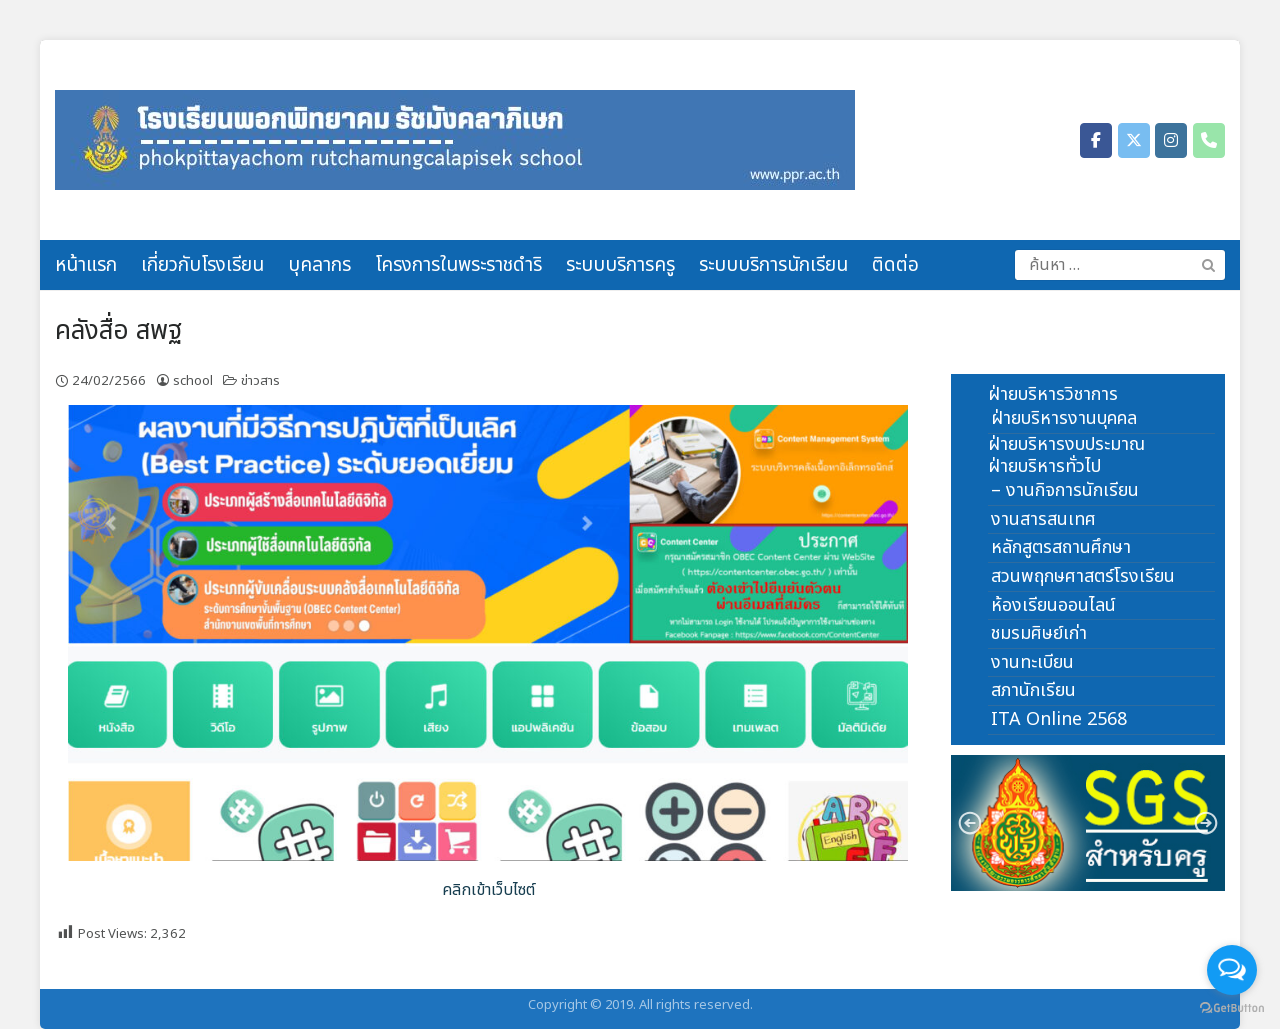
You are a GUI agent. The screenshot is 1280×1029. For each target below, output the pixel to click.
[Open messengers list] (1232, 970)
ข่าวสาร (260, 381)
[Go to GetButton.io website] (1232, 1008)
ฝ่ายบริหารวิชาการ (1053, 394)
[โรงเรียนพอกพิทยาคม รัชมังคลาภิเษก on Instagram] (1171, 140)
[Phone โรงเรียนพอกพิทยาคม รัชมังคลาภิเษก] (1209, 140)
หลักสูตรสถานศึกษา (1061, 547)
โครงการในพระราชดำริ (458, 265)
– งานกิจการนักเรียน (1065, 490)
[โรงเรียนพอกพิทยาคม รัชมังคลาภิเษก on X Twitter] (1134, 140)
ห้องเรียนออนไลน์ (1053, 605)
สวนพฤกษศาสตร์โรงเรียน (1083, 576)
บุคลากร (319, 265)
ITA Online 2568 (1059, 719)
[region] (1088, 823)
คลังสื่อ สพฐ (118, 331)
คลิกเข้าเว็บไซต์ (488, 890)
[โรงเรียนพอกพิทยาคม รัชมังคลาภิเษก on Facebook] (1096, 140)
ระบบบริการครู (620, 265)
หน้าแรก (86, 265)
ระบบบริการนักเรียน (773, 265)
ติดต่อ (895, 265)
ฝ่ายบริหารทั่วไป (1044, 466)
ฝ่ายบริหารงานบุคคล (1064, 418)
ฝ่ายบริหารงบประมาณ (1066, 444)
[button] (1088, 823)
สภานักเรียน (1033, 690)
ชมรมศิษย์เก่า (1039, 633)
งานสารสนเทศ (1043, 519)
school (193, 381)
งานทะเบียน (1032, 662)
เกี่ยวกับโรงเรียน (202, 265)
